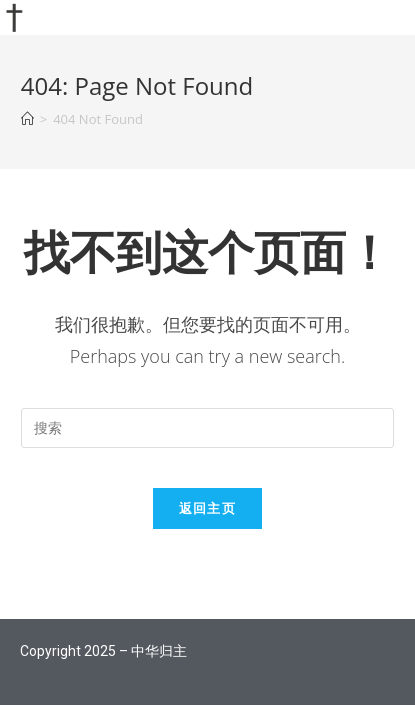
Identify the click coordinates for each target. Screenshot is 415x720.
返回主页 (207, 508)
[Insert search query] (208, 428)
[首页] (27, 119)
